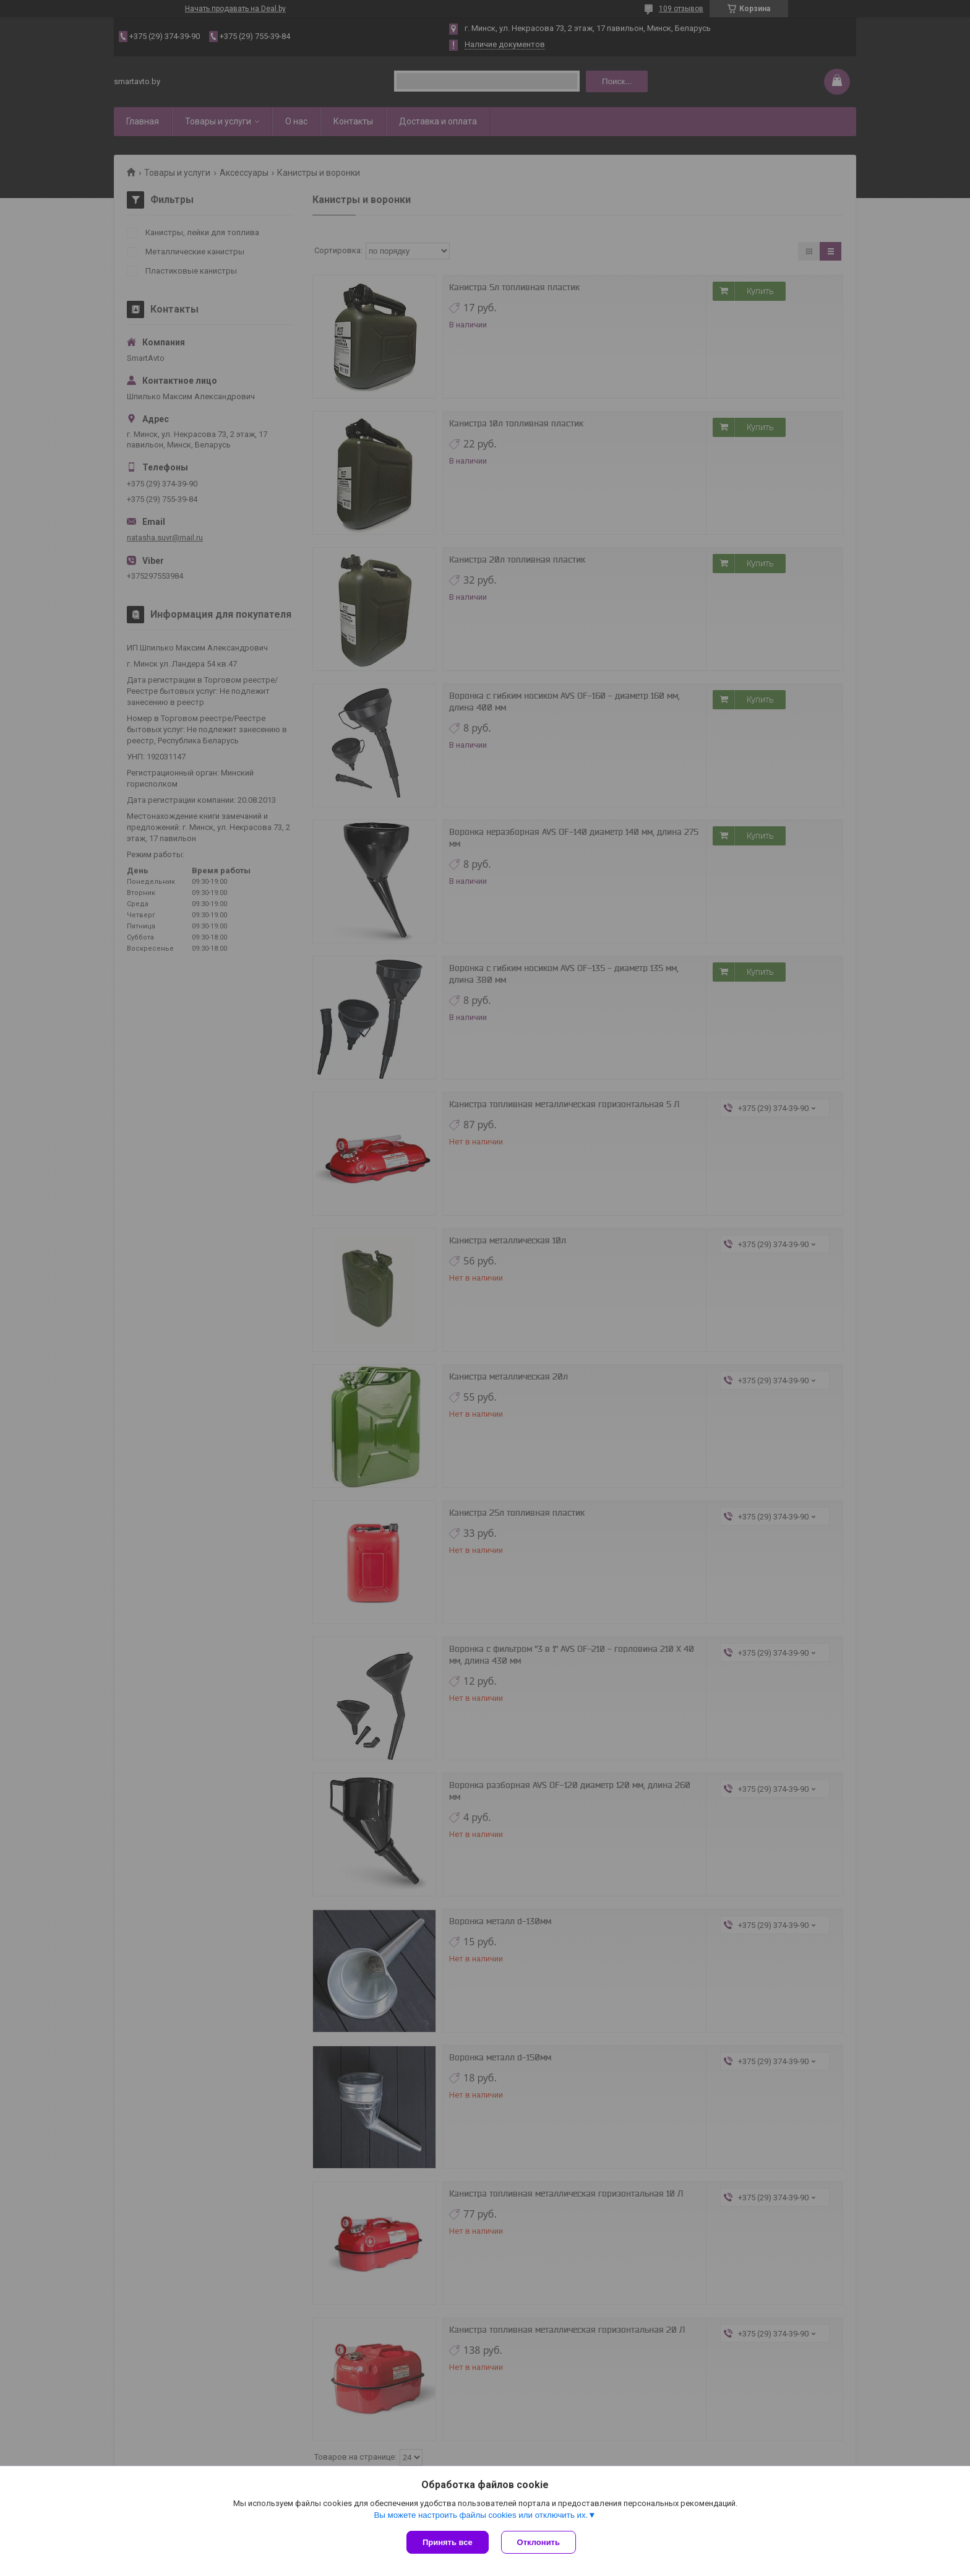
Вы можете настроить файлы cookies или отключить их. (481, 2515)
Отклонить (538, 2542)
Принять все (448, 2542)
